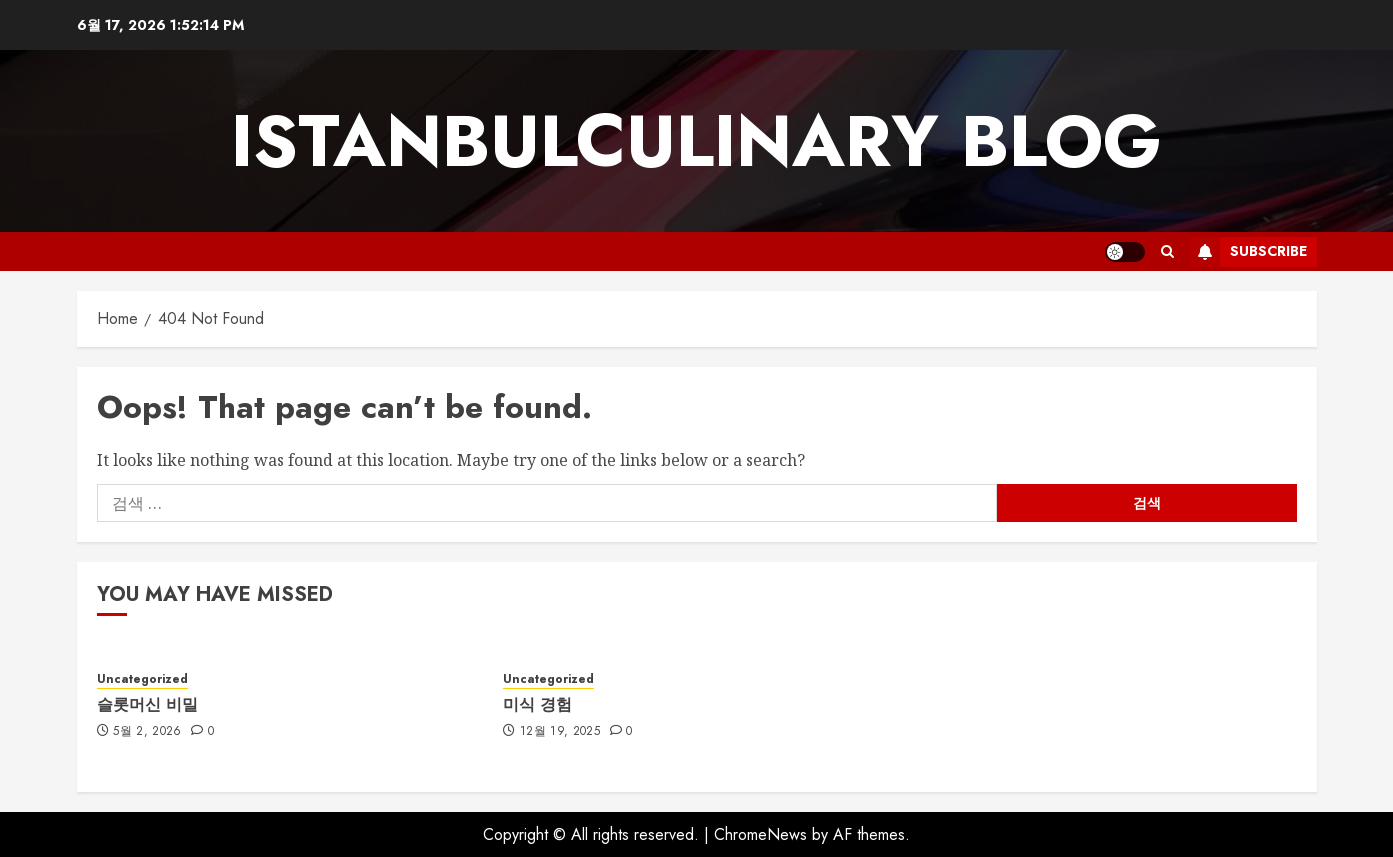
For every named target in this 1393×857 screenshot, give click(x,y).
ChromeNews (760, 834)
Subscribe (1248, 252)
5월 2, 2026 (147, 732)
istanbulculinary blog (696, 141)
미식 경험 (537, 704)
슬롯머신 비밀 (147, 704)
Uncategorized (142, 679)
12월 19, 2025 (560, 732)
